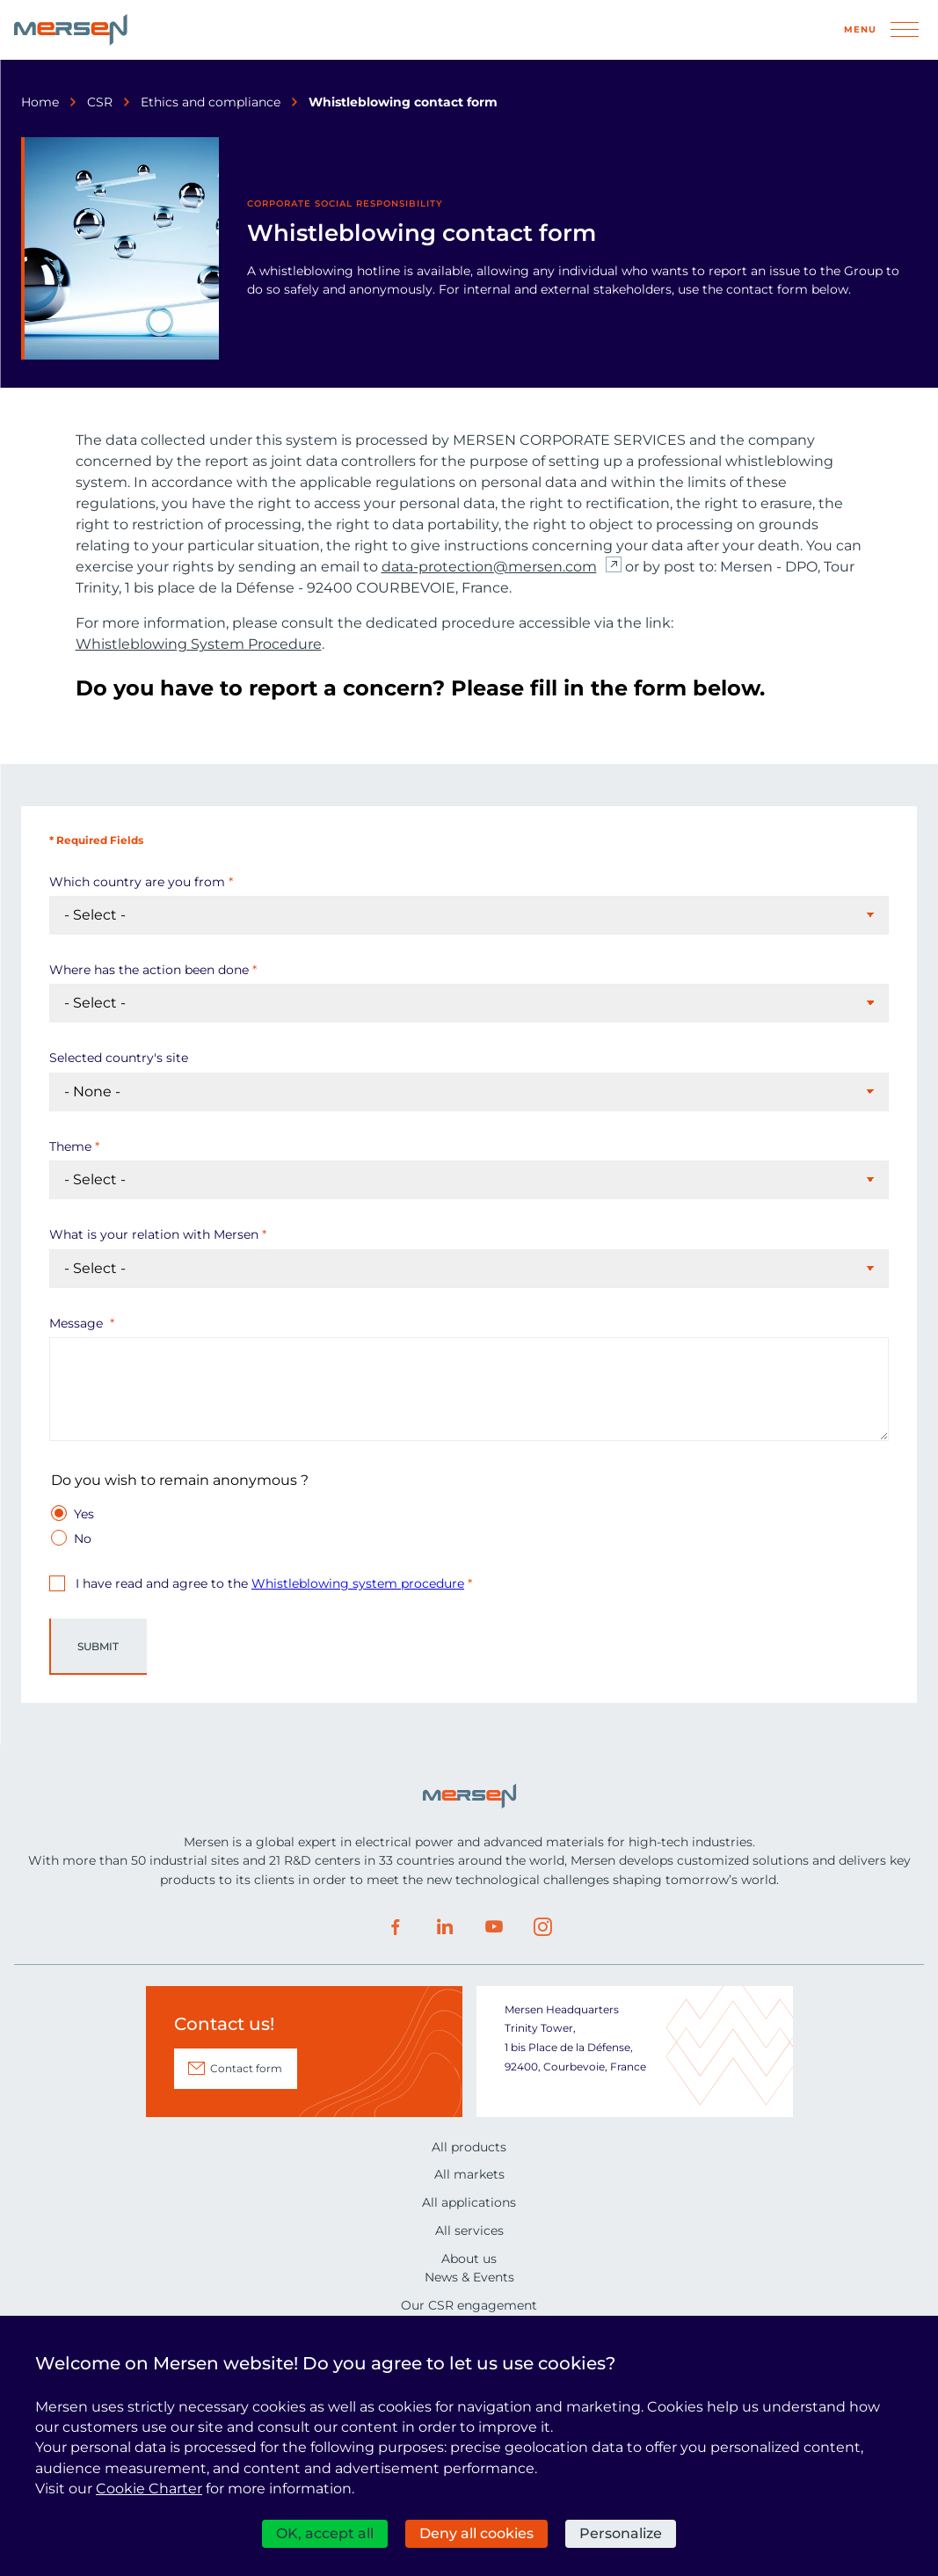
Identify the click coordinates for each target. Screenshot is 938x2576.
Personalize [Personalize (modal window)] (620, 2533)
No (82, 1538)
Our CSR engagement (469, 2305)
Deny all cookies (476, 2533)
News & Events (469, 2277)
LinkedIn (444, 1927)
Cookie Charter (149, 2488)
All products (469, 2147)
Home (40, 102)
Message (77, 1323)
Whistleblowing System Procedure (199, 644)
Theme (70, 1146)
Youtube (494, 1927)
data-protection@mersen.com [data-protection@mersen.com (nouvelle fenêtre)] (489, 566)
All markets (469, 2174)
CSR (100, 102)
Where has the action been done (149, 970)
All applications (469, 2202)
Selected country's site (118, 1058)
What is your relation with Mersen (153, 1234)
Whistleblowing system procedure (357, 1583)
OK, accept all (325, 2533)
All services (469, 2230)
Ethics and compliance (210, 102)
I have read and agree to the (268, 1582)
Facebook (395, 1927)
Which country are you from (137, 882)
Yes (84, 1513)
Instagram (543, 1927)
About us (469, 2259)
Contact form (246, 2068)
